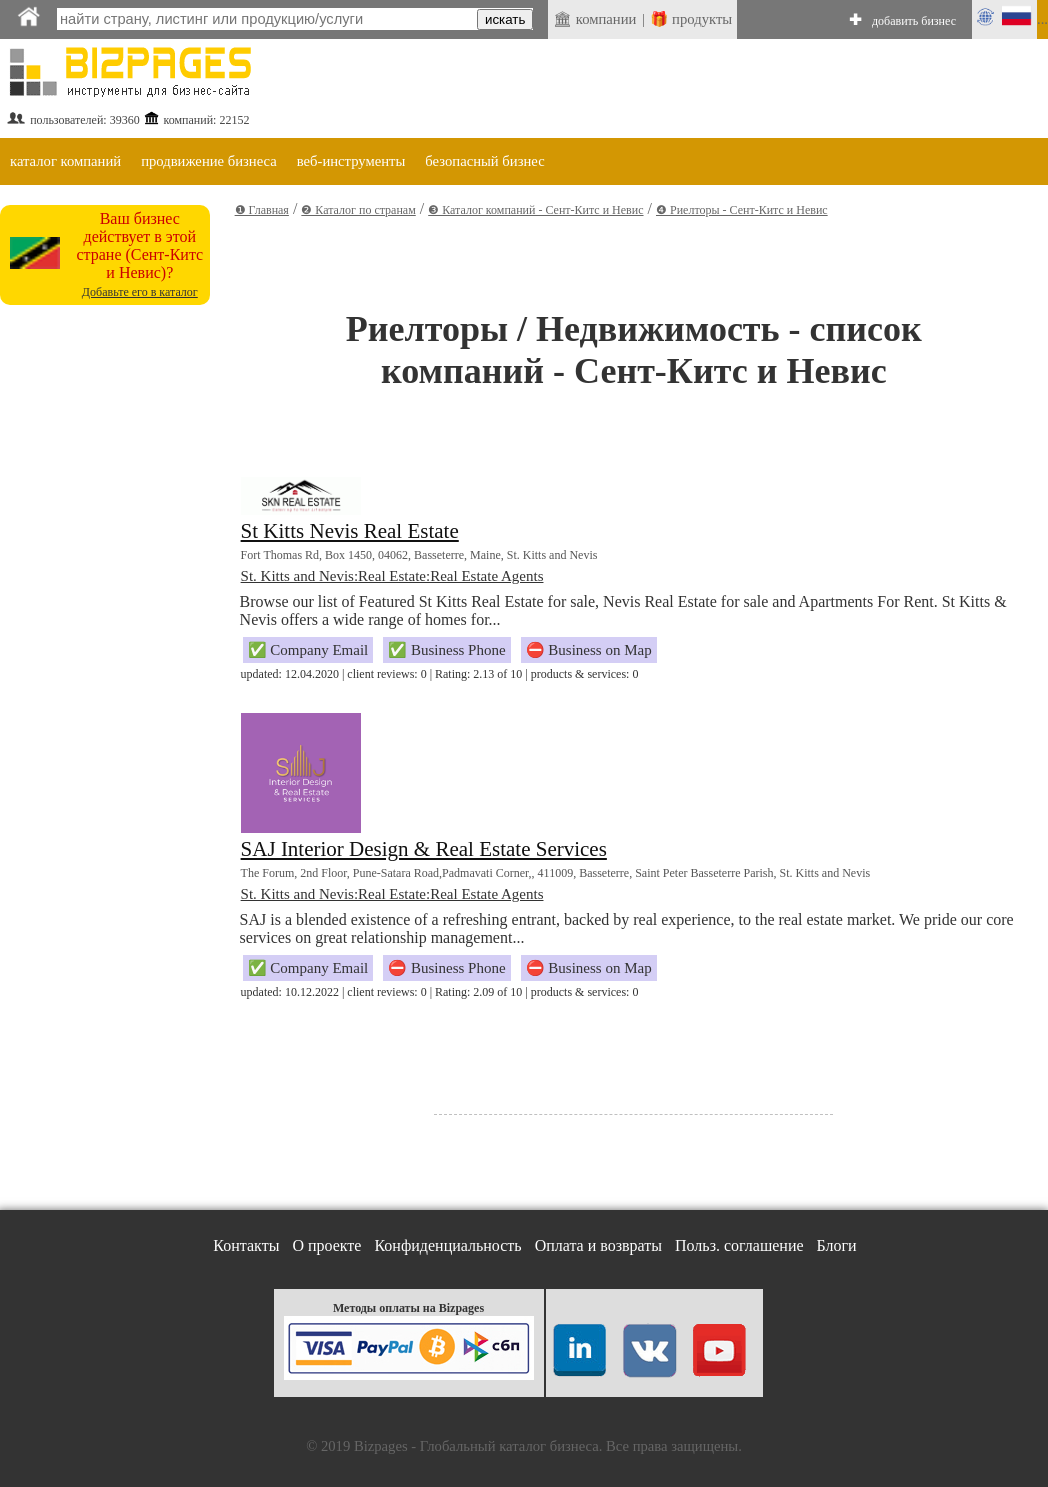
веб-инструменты (351, 161)
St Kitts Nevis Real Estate (350, 531)
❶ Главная (262, 210)
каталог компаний (65, 161)
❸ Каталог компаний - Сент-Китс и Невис (535, 210)
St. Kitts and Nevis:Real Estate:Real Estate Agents (392, 576)
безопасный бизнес (484, 161)
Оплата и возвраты (598, 1245)
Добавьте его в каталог (140, 292)
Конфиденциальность (447, 1245)
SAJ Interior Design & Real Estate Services (424, 849)
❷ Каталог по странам (358, 210)
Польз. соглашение (739, 1245)
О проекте (326, 1245)
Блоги (837, 1245)
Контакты (246, 1245)
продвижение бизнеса (209, 161)
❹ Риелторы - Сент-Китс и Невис (742, 210)
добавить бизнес (914, 21)
